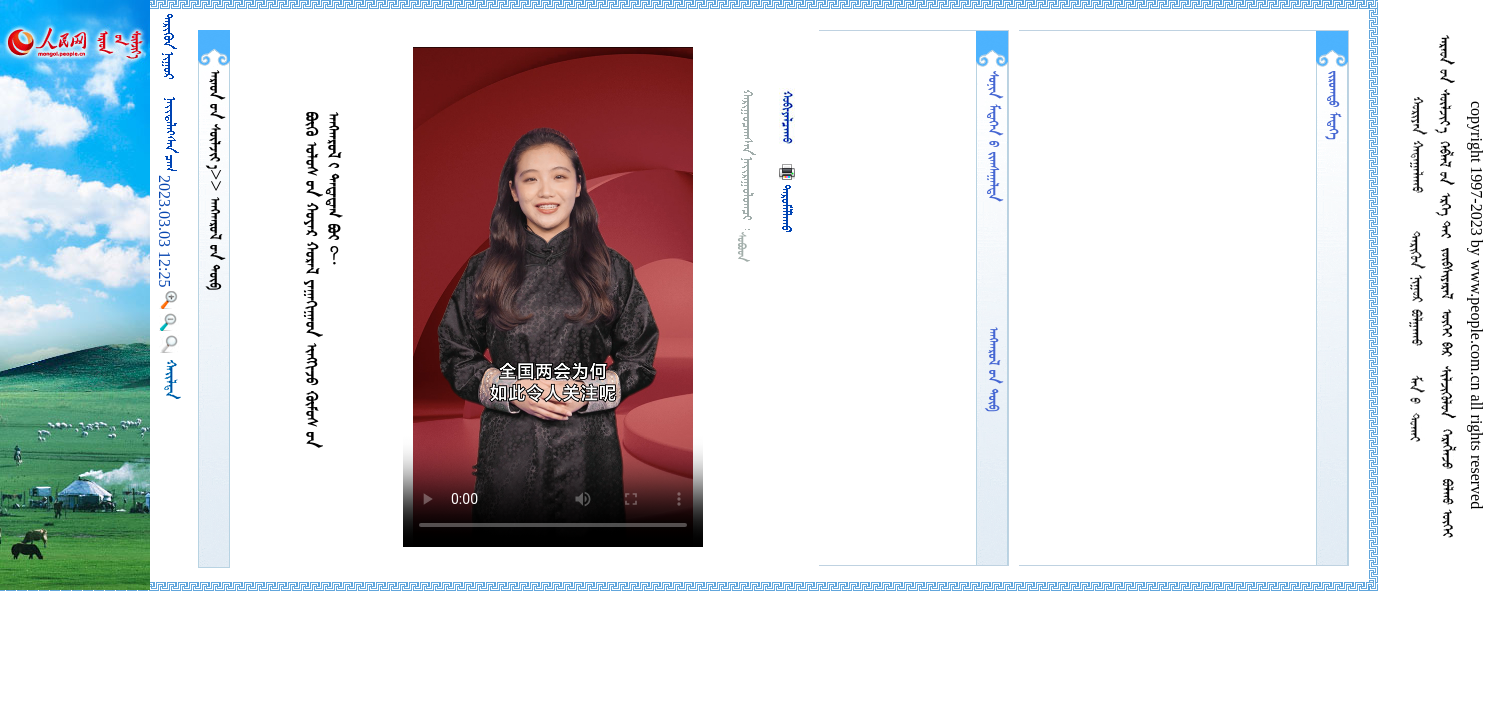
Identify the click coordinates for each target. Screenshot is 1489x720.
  (214, 241)
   (214, 119)
